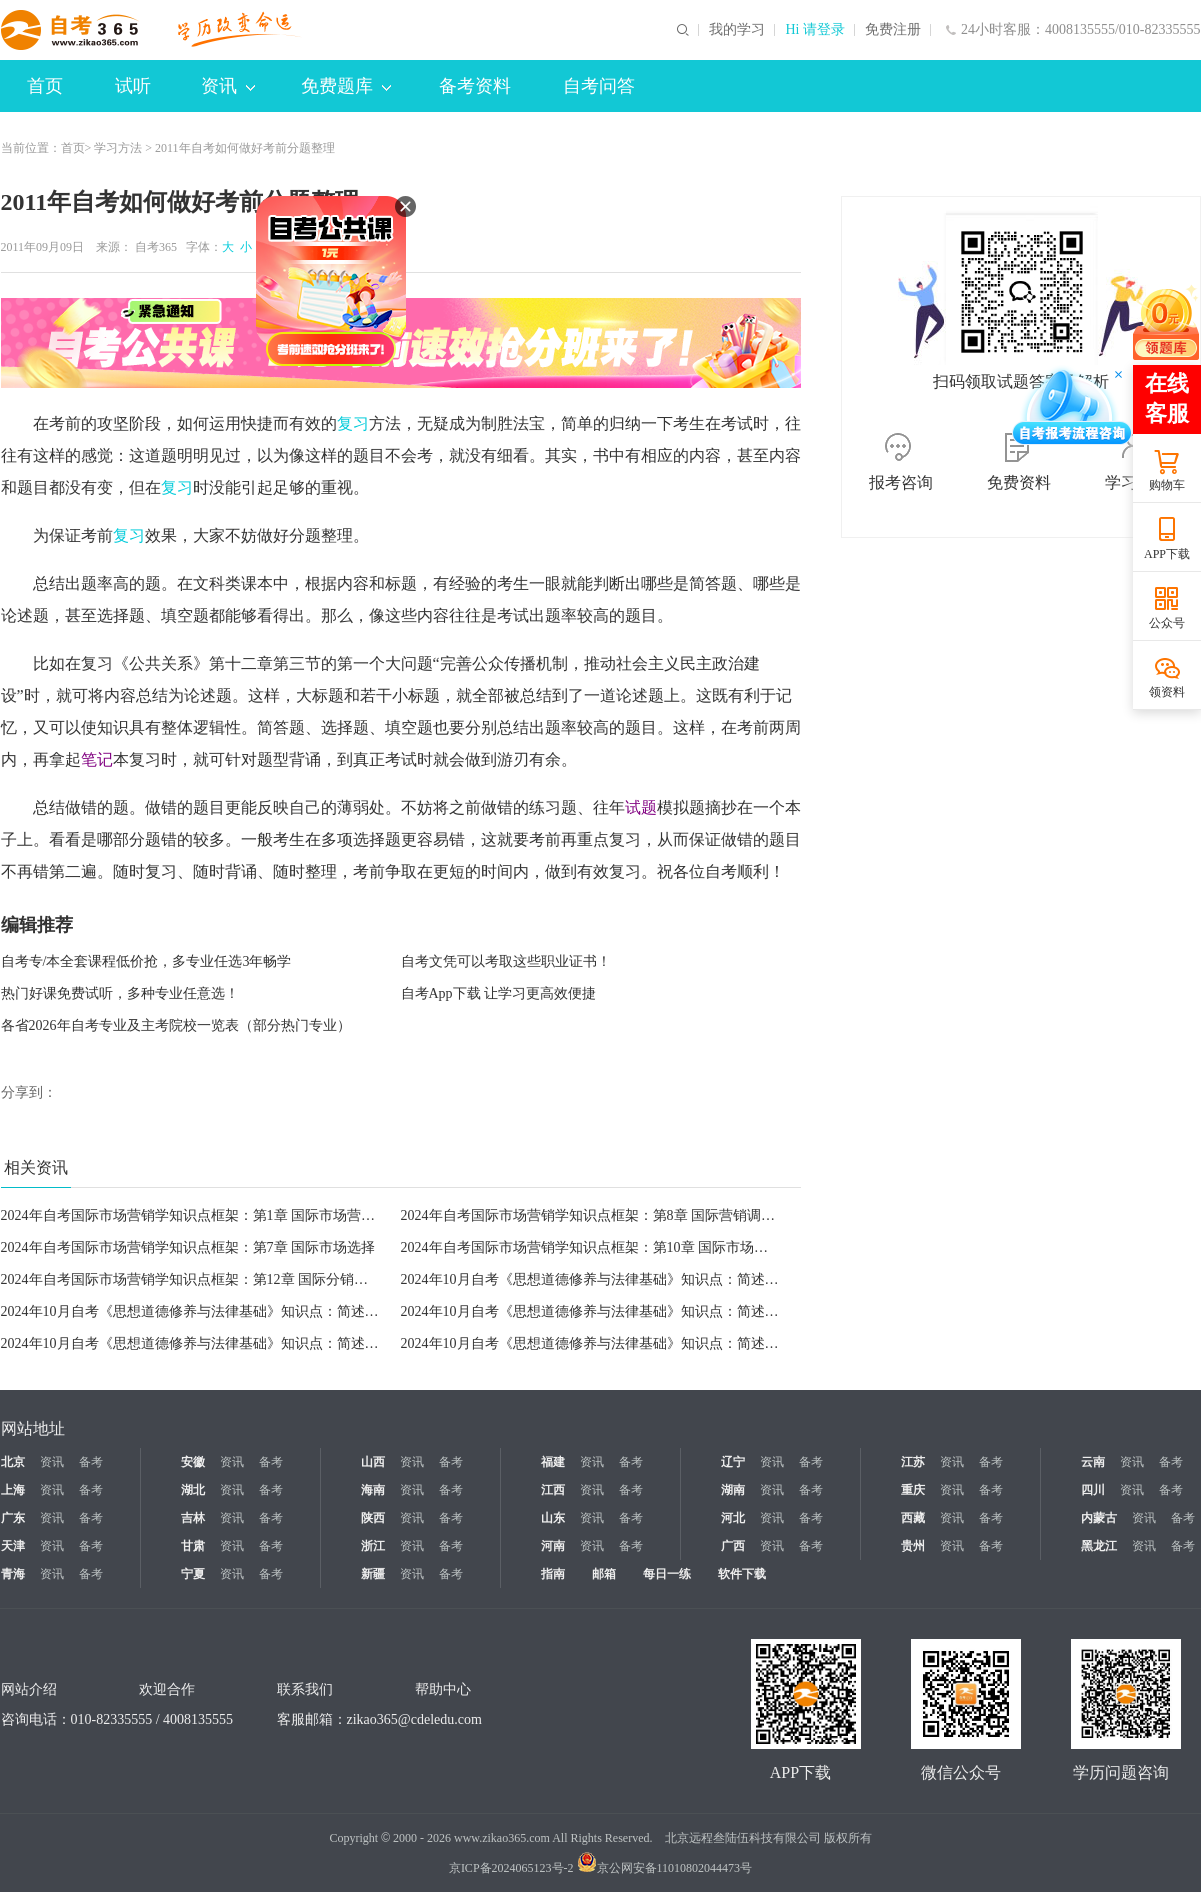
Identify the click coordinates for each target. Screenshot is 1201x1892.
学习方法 (118, 148)
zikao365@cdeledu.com (414, 1719)
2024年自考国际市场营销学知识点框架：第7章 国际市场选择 (188, 1247)
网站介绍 (29, 1689)
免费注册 (893, 30)
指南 (553, 1574)
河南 (553, 1546)
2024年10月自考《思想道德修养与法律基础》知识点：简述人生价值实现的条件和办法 (667, 1279)
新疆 (373, 1574)
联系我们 (305, 1689)
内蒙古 (1099, 1518)
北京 (13, 1462)
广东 (13, 1518)
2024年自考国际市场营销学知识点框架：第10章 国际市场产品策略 (606, 1247)
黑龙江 (1099, 1546)
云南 (1093, 1462)
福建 (553, 1462)
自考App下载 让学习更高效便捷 (499, 993)
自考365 (156, 247)
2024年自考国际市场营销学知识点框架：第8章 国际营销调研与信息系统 (623, 1215)
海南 (373, 1490)
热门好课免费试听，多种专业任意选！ (120, 993)
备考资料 (475, 86)
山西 (373, 1462)
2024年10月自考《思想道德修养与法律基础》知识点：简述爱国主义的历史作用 (646, 1343)
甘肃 (193, 1546)
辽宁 (733, 1462)
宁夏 (193, 1574)
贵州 (913, 1546)
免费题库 (346, 86)
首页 (45, 86)
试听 (133, 86)
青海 (13, 1574)
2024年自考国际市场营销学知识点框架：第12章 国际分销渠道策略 (206, 1279)
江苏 (913, 1462)
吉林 (193, 1518)
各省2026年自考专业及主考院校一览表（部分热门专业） (176, 1025)
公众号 (1167, 623)
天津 (13, 1546)
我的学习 (737, 30)
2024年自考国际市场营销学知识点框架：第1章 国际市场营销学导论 (209, 1215)
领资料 (1167, 692)
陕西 (373, 1518)
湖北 (193, 1490)
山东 (553, 1518)
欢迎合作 (167, 1689)
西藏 (913, 1518)
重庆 (913, 1490)
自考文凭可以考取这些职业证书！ (506, 961)
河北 (733, 1518)
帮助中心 (443, 1689)
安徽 (193, 1462)
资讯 (228, 86)
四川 (1093, 1490)
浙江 (373, 1546)
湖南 (733, 1490)
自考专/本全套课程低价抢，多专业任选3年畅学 (146, 961)
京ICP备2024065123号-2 (511, 1868)
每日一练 (667, 1574)
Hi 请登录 (815, 30)
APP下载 (1167, 554)
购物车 (1167, 485)
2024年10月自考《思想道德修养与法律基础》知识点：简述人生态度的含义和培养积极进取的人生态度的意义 (337, 1343)
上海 (13, 1490)
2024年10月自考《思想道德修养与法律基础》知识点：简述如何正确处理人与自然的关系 (274, 1311)
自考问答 (599, 86)
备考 (91, 1462)
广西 (733, 1546)
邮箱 (604, 1574)
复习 (353, 423)
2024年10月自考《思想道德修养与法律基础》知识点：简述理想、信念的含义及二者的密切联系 (695, 1311)
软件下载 (742, 1574)
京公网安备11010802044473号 (665, 1868)
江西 (553, 1490)
